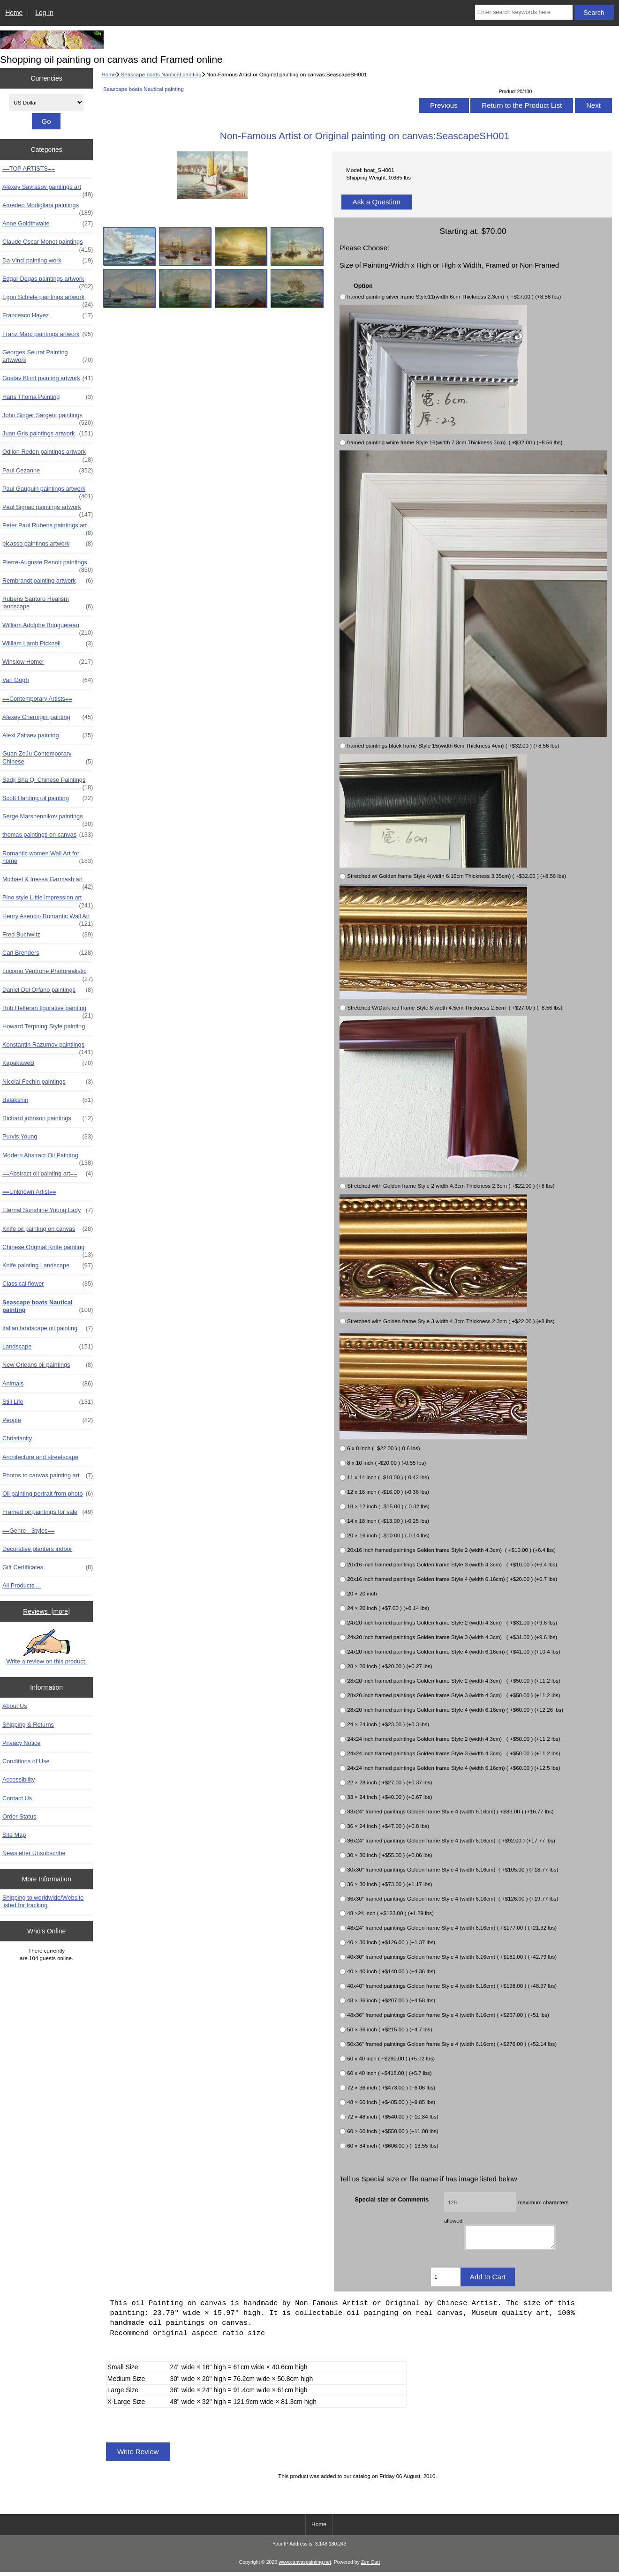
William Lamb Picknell (47, 643)
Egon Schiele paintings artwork (47, 299)
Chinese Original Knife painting (47, 1249)
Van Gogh (47, 680)
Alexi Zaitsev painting (47, 735)
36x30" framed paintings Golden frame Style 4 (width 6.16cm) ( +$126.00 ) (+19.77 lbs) (452, 1898)
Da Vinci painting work (47, 260)
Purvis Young (47, 1136)
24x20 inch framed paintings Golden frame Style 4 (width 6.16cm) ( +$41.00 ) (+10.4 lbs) (453, 1651)
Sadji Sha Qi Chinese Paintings (47, 782)
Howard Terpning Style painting (43, 1026)
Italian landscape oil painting (47, 1328)
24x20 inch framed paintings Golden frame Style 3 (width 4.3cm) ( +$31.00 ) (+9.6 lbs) (452, 1637)
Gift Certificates (47, 1567)
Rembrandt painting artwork (47, 580)
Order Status (19, 1816)
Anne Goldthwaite (47, 223)
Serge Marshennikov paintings (47, 819)
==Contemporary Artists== (37, 698)
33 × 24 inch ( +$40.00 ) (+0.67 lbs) (389, 1797)
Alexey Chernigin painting (47, 717)
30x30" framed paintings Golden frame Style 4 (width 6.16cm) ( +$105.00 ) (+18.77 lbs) (452, 1869)
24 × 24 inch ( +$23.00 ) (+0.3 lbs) (388, 1724)
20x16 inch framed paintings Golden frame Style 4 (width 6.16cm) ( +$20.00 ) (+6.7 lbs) (452, 1579)
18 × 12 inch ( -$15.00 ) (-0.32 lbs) (388, 1506)
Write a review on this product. (46, 1647)
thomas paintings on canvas (47, 835)
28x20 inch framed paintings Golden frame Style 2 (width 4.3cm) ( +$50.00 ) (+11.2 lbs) (453, 1680)
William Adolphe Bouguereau (47, 628)
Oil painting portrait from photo (47, 1494)
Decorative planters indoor (37, 1548)
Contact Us (17, 1798)
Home (14, 12)
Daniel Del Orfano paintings (47, 990)
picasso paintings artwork (47, 543)
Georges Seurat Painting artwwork (47, 356)
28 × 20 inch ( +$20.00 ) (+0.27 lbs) (389, 1666)
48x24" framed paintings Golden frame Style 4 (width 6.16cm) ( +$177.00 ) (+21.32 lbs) (452, 1928)
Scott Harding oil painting (47, 798)
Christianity (17, 1438)
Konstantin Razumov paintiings (47, 1047)
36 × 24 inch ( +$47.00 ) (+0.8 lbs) (388, 1826)
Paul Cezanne (47, 470)
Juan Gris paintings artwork (47, 433)
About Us (14, 1705)
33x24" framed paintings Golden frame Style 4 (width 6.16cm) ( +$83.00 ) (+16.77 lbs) (450, 1811)
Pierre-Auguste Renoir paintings (47, 565)
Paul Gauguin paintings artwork (47, 491)
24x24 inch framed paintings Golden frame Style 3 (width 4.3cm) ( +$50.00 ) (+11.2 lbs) (453, 1753)
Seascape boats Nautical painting (161, 74)
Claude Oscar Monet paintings (47, 244)
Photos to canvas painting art (47, 1475)
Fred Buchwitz (47, 934)
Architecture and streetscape (40, 1456)
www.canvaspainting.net (305, 2566)
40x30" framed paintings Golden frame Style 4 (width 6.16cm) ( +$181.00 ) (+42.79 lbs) (452, 1957)
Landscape (47, 1346)
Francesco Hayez (47, 315)
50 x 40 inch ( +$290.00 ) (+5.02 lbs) (391, 2058)
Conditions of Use (26, 1761)
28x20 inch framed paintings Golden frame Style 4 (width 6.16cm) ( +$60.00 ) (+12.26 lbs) (455, 1710)
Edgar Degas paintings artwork (47, 281)
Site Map (14, 1834)
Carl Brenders (47, 953)
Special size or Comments (392, 2199)
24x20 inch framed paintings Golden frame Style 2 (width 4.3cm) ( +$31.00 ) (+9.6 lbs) (452, 1622)
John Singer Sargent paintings (47, 418)
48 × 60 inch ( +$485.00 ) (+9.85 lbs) (391, 2102)
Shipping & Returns (28, 1724)
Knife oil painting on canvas (47, 1229)
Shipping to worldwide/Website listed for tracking (42, 1901)
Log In (44, 12)
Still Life (47, 1402)
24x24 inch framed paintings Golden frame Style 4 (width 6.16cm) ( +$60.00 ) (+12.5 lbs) (453, 1768)
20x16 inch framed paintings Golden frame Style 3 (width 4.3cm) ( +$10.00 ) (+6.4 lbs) (452, 1564)
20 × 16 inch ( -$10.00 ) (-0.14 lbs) (388, 1535)
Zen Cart (370, 2566)
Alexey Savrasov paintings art (47, 189)
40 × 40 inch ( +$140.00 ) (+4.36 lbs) (391, 1971)
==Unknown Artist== (29, 1191)
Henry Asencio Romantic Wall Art (47, 919)
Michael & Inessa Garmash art (47, 882)
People (47, 1420)
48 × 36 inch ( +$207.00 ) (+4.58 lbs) (391, 2000)
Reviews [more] (46, 1611)
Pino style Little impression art (47, 900)
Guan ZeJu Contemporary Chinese (47, 757)
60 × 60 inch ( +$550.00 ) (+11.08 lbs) (392, 2131)
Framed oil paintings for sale (47, 1512)
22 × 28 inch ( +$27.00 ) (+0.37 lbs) (389, 1782)
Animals (47, 1383)
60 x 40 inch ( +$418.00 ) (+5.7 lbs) (389, 2073)
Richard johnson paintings (47, 1118)
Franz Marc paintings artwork (47, 334)
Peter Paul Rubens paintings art (47, 528)
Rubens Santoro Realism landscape (47, 602)
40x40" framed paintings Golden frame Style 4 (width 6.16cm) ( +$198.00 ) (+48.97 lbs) (452, 1986)
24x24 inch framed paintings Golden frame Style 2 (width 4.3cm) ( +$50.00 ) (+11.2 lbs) (453, 1739)
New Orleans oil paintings (47, 1365)
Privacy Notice (21, 1742)
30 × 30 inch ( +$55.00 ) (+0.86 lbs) (389, 1855)
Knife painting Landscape (47, 1265)
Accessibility (18, 1779)
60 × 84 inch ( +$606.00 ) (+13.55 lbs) (392, 2145)
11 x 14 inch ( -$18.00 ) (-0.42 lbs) (388, 1477)
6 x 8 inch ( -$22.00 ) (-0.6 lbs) (383, 1448)
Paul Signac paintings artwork (47, 509)
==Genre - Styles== (28, 1530)
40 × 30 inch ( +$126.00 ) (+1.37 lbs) (391, 1942)
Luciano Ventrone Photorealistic (47, 973)
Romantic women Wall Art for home (47, 857)
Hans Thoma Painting (47, 397)
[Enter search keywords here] (524, 12)
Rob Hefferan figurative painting (47, 1010)
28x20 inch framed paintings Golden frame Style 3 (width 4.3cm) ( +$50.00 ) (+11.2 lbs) (453, 1695)
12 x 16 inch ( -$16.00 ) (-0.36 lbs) (388, 1492)
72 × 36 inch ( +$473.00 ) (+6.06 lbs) (391, 2087)
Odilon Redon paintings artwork (47, 454)
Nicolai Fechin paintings (47, 1082)
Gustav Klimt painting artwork (47, 378)
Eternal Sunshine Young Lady (47, 1210)
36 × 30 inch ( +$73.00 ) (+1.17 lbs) (389, 1884)
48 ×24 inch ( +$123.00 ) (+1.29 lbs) (390, 1913)
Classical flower (47, 1284)
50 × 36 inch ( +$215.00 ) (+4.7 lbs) (389, 2029)
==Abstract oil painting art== (47, 1173)
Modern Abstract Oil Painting (47, 1158)
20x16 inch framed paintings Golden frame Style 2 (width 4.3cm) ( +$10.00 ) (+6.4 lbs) (451, 1550)
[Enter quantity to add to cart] (445, 2281)
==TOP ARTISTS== (28, 168)
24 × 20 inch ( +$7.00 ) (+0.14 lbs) (388, 1608)
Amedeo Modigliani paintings (47, 208)
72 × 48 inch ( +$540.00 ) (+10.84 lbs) (392, 2116)
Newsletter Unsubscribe (34, 1853)
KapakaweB (47, 1063)
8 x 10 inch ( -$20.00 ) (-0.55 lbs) (386, 1463)
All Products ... (21, 1585)
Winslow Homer (47, 662)
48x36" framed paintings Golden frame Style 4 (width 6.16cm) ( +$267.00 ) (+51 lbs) (448, 2015)
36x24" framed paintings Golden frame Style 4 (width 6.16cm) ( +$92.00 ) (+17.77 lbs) (451, 1840)
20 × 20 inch (362, 1593)
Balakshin (47, 1100)
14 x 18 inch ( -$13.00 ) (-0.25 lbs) (388, 1521)
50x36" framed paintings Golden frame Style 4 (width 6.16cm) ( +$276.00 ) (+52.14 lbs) (452, 2044)
